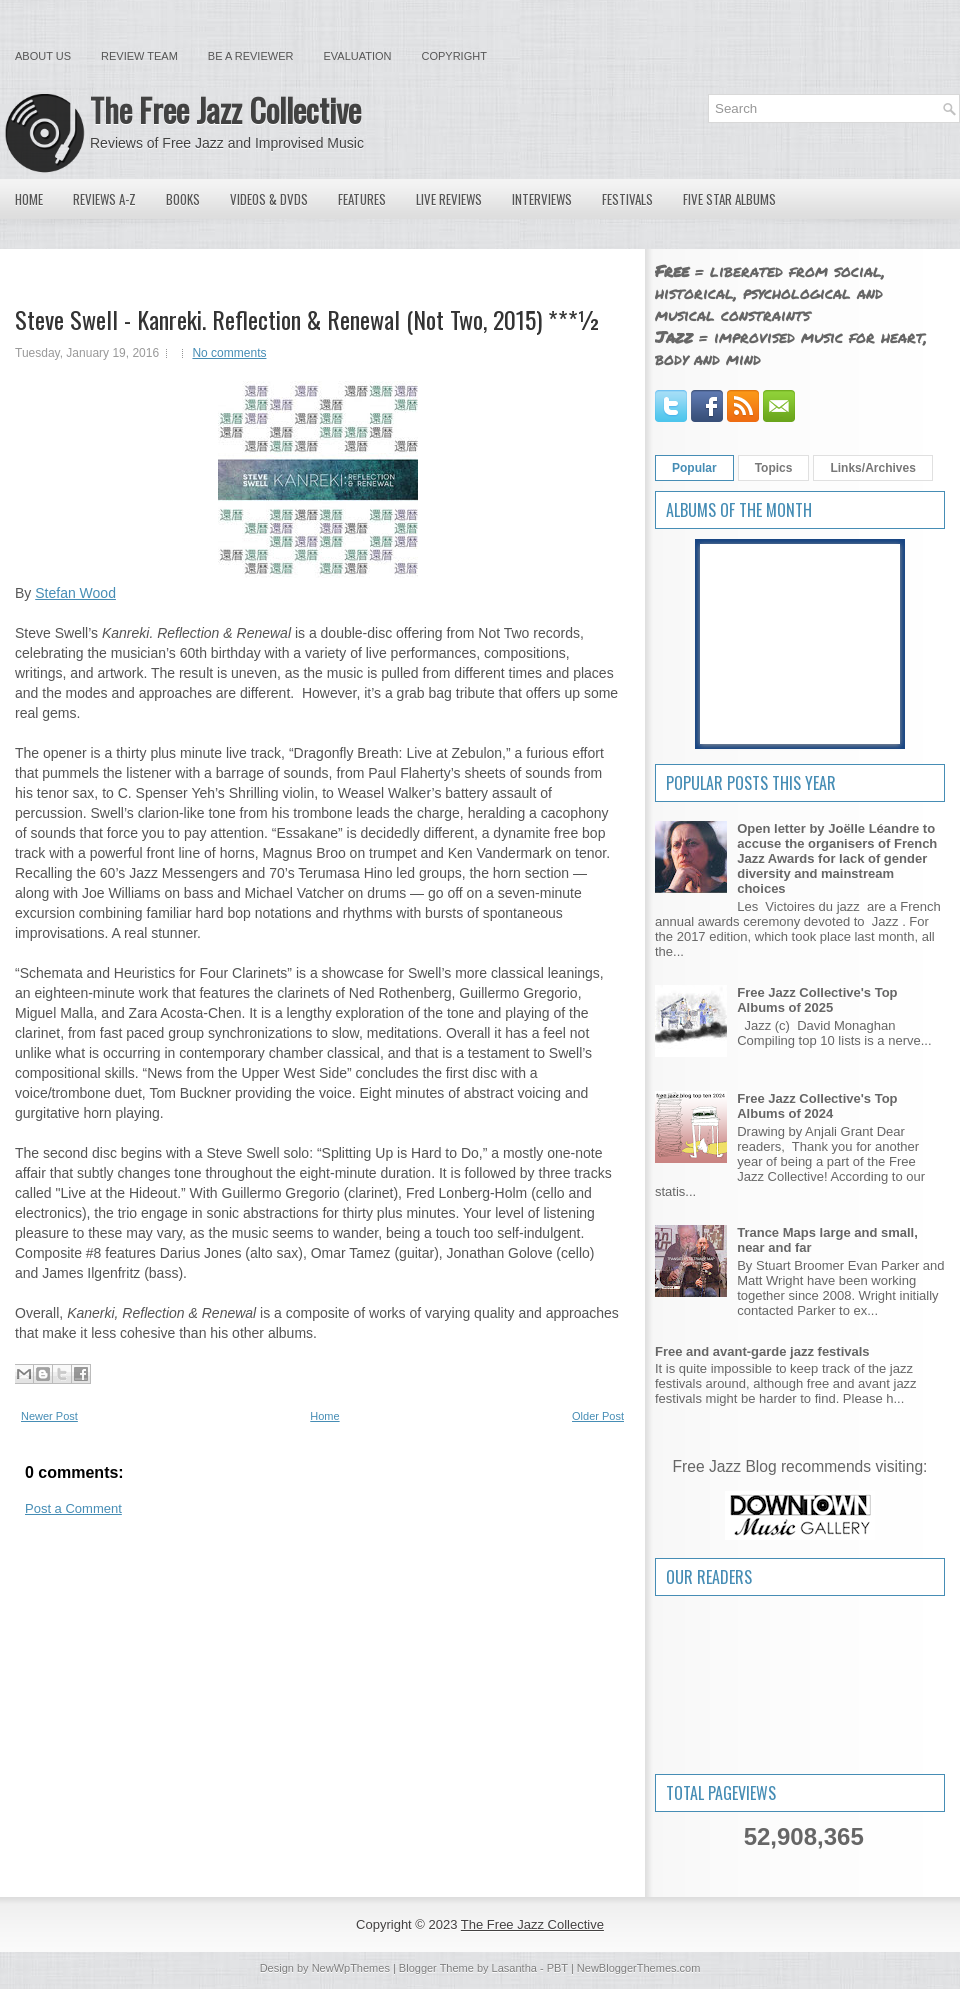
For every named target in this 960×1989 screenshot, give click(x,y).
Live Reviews (449, 199)
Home (29, 199)
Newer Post (49, 1416)
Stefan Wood (75, 593)
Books (183, 199)
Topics (774, 468)
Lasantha (514, 1968)
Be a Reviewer (251, 56)
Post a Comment (73, 1508)
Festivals (627, 199)
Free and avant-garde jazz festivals (762, 1351)
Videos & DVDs (269, 199)
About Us (43, 56)
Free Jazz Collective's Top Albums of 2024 (817, 1106)
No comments (229, 353)
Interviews (542, 199)
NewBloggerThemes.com (639, 1968)
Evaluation (357, 56)
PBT (557, 1968)
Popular (694, 468)
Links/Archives (872, 468)
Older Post (598, 1416)
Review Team (139, 56)
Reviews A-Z (104, 199)
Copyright (454, 56)
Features (362, 199)
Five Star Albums (729, 199)
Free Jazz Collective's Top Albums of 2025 (817, 1000)
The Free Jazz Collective (225, 109)
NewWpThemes (351, 1968)
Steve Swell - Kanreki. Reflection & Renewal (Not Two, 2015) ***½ (308, 319)
